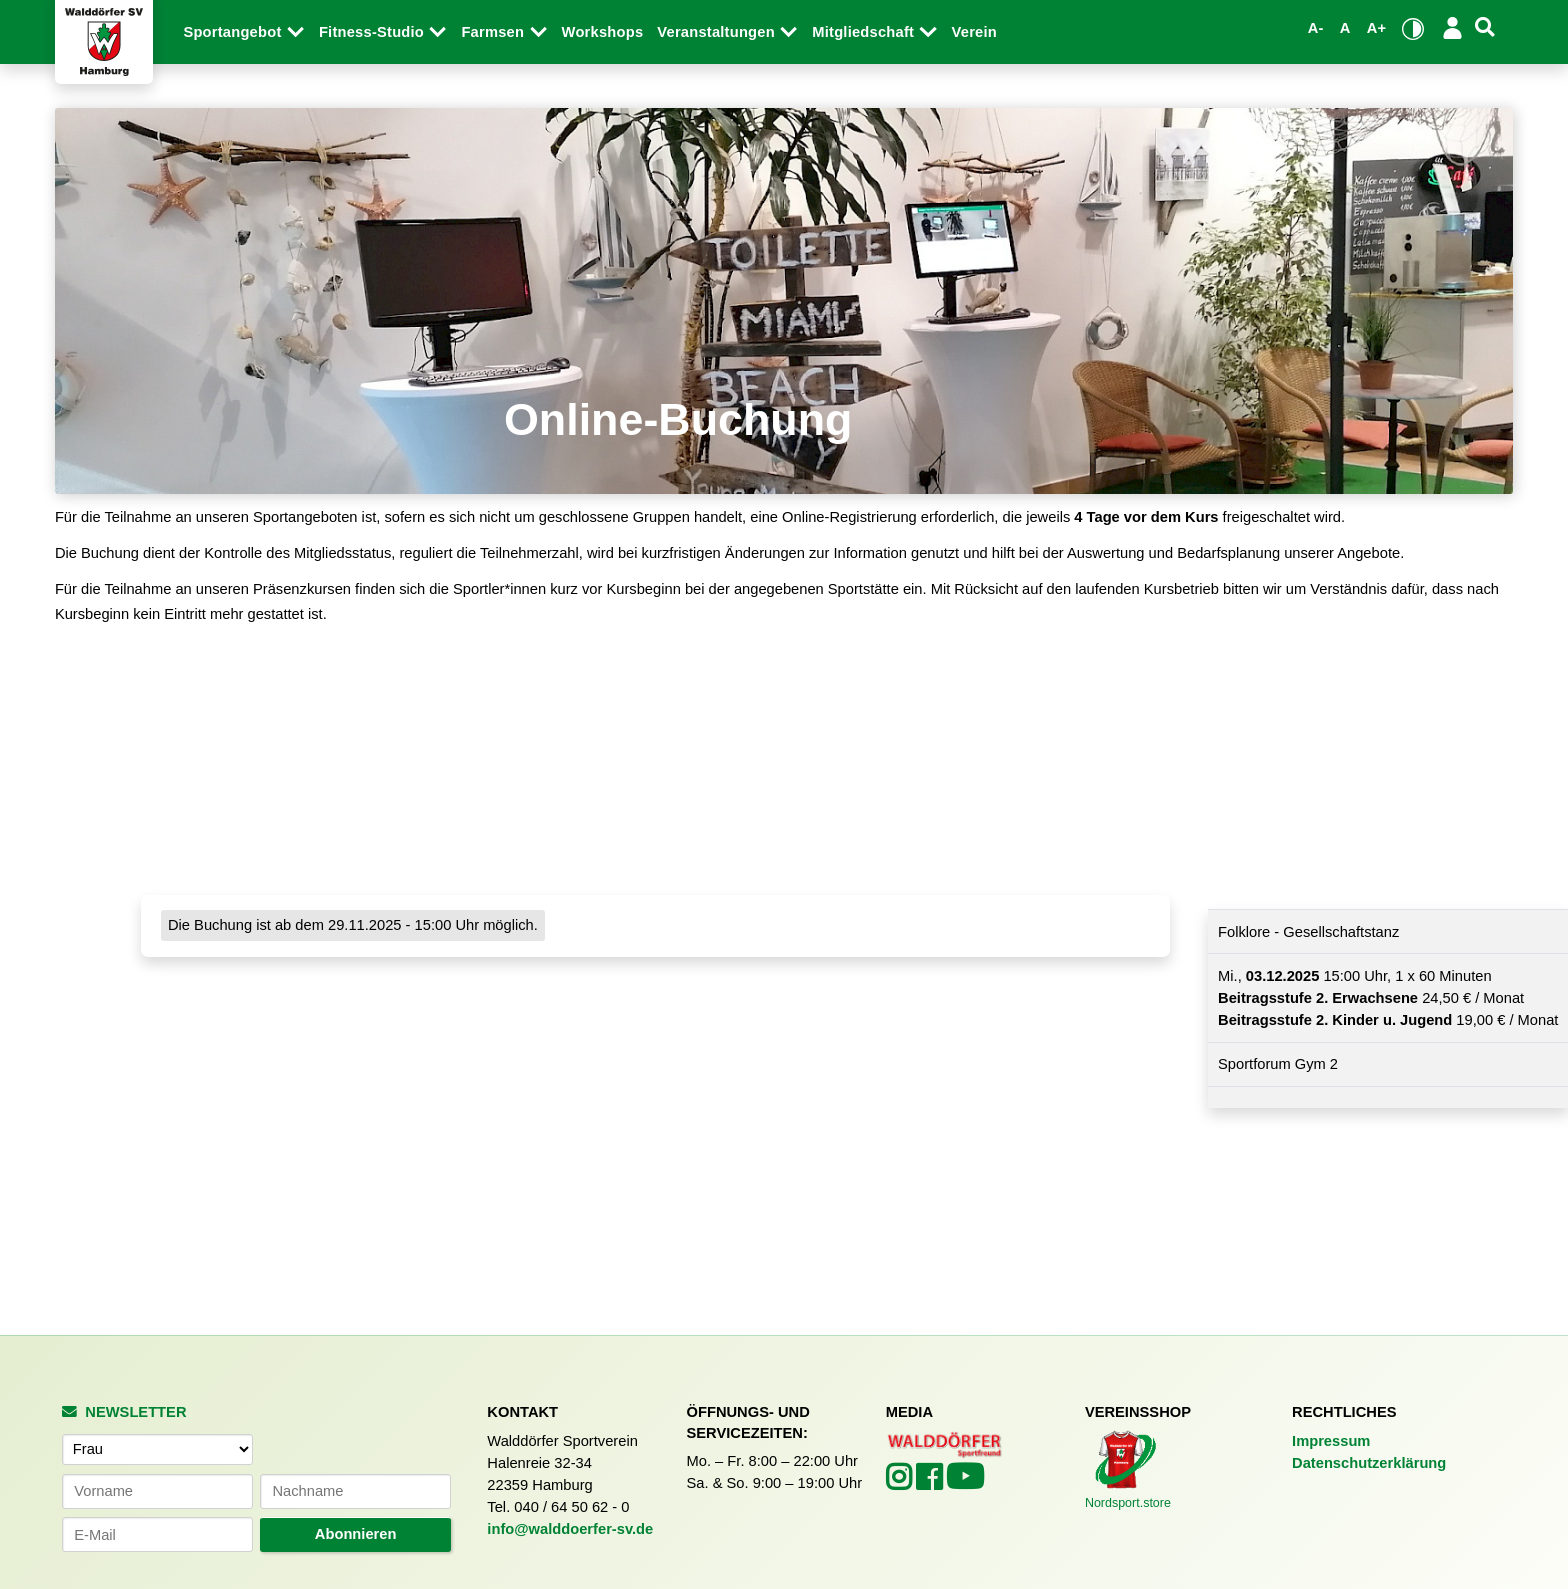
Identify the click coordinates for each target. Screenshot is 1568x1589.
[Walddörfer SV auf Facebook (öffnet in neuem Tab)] (931, 1483)
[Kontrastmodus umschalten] (1413, 28)
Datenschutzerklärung (1369, 1463)
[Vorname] (157, 1491)
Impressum (1331, 1441)
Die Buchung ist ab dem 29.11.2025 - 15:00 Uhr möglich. (353, 926)
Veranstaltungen (727, 32)
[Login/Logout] (1452, 27)
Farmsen (504, 32)
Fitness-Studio (383, 32)
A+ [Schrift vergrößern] (1377, 28)
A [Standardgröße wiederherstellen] (1345, 28)
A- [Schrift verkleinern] (1316, 28)
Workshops (603, 32)
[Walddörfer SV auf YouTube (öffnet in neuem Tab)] (965, 1483)
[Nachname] (355, 1491)
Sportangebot (244, 32)
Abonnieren (356, 1534)
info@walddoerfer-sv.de (570, 1529)
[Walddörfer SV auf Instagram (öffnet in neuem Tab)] (901, 1483)
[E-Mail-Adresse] (157, 1534)
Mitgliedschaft (874, 32)
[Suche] (1485, 27)
